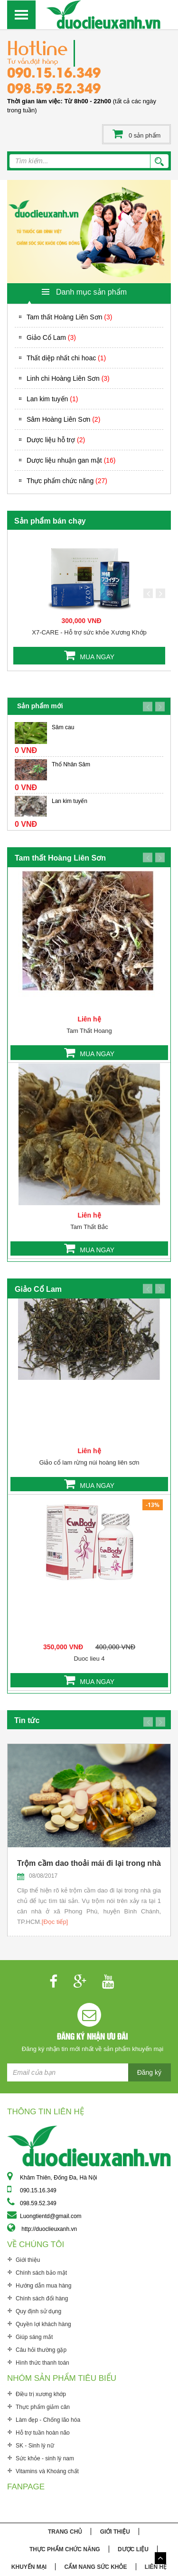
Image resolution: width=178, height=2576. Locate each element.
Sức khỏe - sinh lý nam (45, 2458)
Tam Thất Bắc (89, 1226)
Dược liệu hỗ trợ (56, 440)
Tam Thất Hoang (89, 1031)
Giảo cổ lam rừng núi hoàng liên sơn (89, 1462)
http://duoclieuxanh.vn (49, 2229)
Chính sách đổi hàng (42, 2298)
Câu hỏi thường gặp (41, 2350)
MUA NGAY (97, 657)
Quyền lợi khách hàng (43, 2324)
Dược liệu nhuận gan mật (71, 460)
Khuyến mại (29, 2567)
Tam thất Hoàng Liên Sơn (69, 317)
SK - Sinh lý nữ (35, 2445)
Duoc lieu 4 (89, 1658)
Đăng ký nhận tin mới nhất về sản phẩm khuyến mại (92, 2048)
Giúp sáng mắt (34, 2337)
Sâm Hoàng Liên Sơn (63, 419)
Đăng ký (149, 2072)
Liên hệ (156, 2567)
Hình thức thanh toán (42, 2362)
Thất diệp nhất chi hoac (66, 358)
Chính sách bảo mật (41, 2272)
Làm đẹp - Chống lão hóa (48, 2420)
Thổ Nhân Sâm (71, 764)
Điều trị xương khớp (41, 2394)
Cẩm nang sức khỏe (95, 2567)
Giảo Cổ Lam (51, 337)
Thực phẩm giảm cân (43, 2407)
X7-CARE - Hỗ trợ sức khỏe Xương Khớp (89, 632)
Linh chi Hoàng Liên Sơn (68, 378)
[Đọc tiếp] (55, 1921)
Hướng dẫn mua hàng (43, 2285)
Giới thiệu (28, 2260)
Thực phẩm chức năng (67, 481)
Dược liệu (133, 2549)
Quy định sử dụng (38, 2311)
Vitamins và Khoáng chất (47, 2471)
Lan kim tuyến (52, 399)
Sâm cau (63, 727)
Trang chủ (65, 2531)
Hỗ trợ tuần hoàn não (43, 2432)
